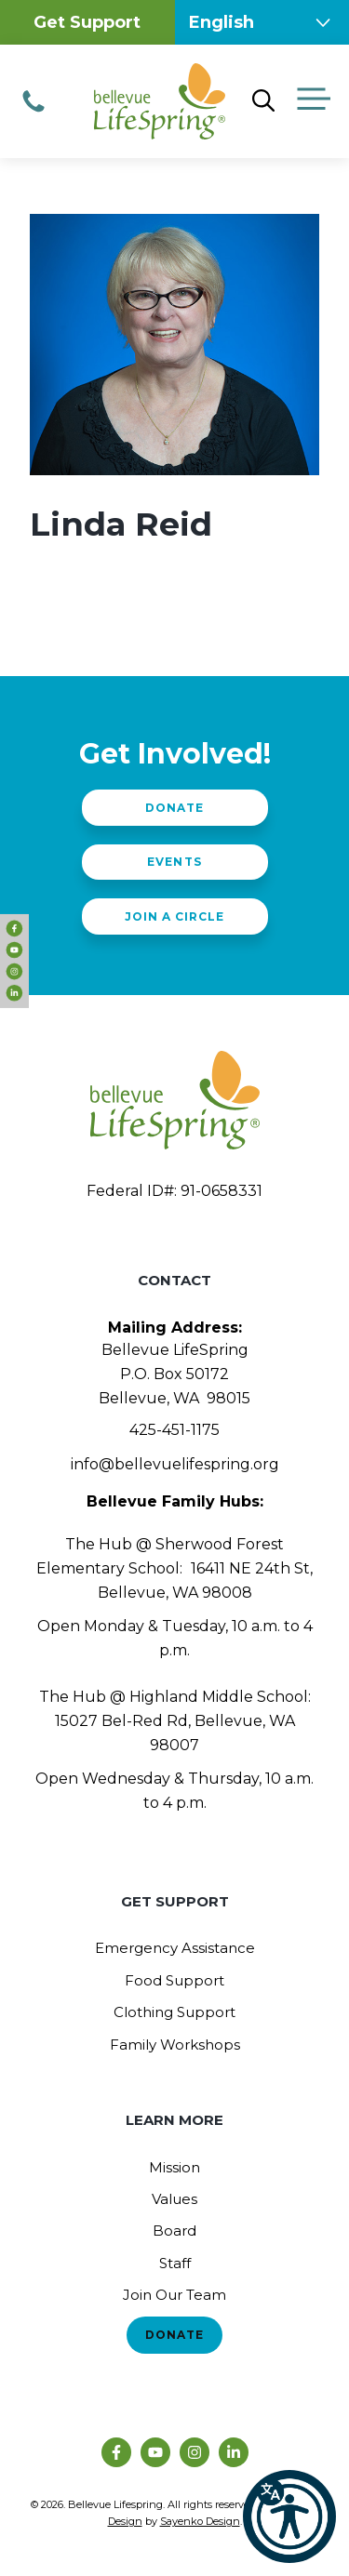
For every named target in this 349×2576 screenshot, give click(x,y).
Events (174, 862)
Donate (174, 808)
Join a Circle (174, 916)
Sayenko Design (200, 2521)
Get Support (87, 22)
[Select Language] (262, 22)
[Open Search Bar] (263, 101)
